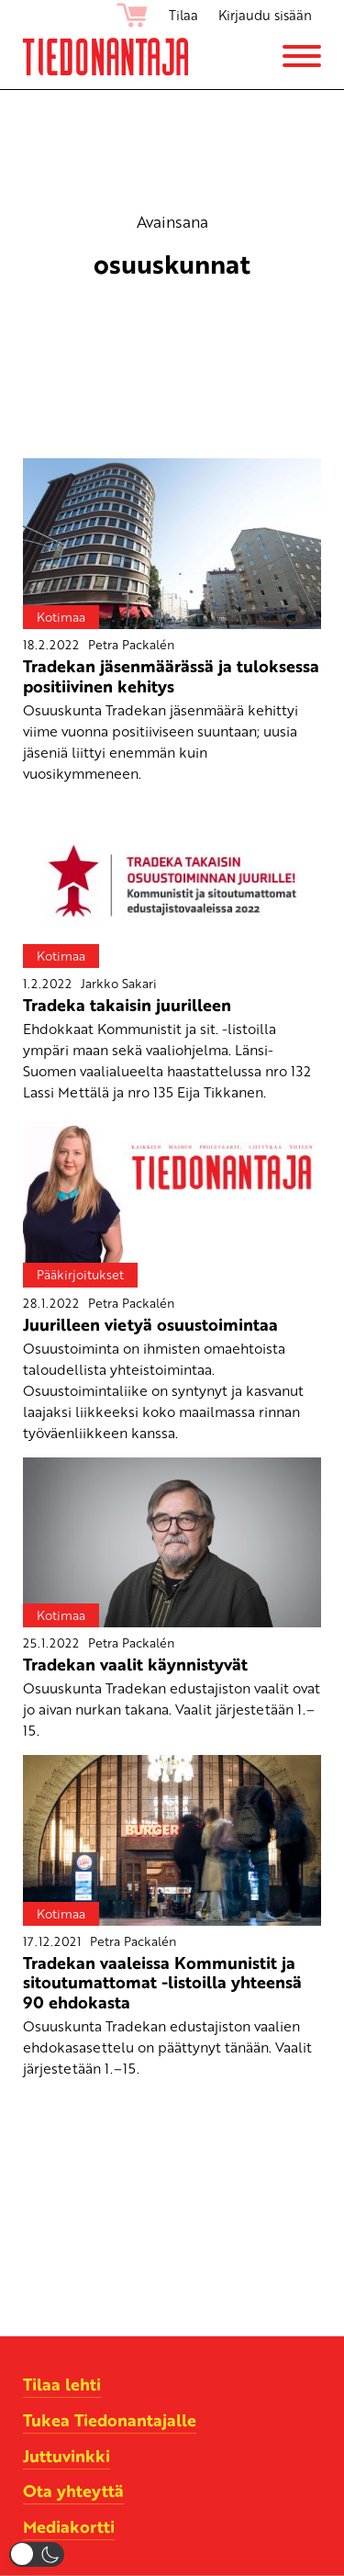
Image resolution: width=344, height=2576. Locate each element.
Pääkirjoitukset (80, 1274)
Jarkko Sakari (119, 983)
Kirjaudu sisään (265, 15)
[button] (36, 2554)
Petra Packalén (131, 644)
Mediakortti (69, 2526)
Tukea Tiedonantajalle (109, 2420)
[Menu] (302, 56)
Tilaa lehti (62, 2384)
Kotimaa (61, 616)
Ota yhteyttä (73, 2491)
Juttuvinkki (66, 2456)
